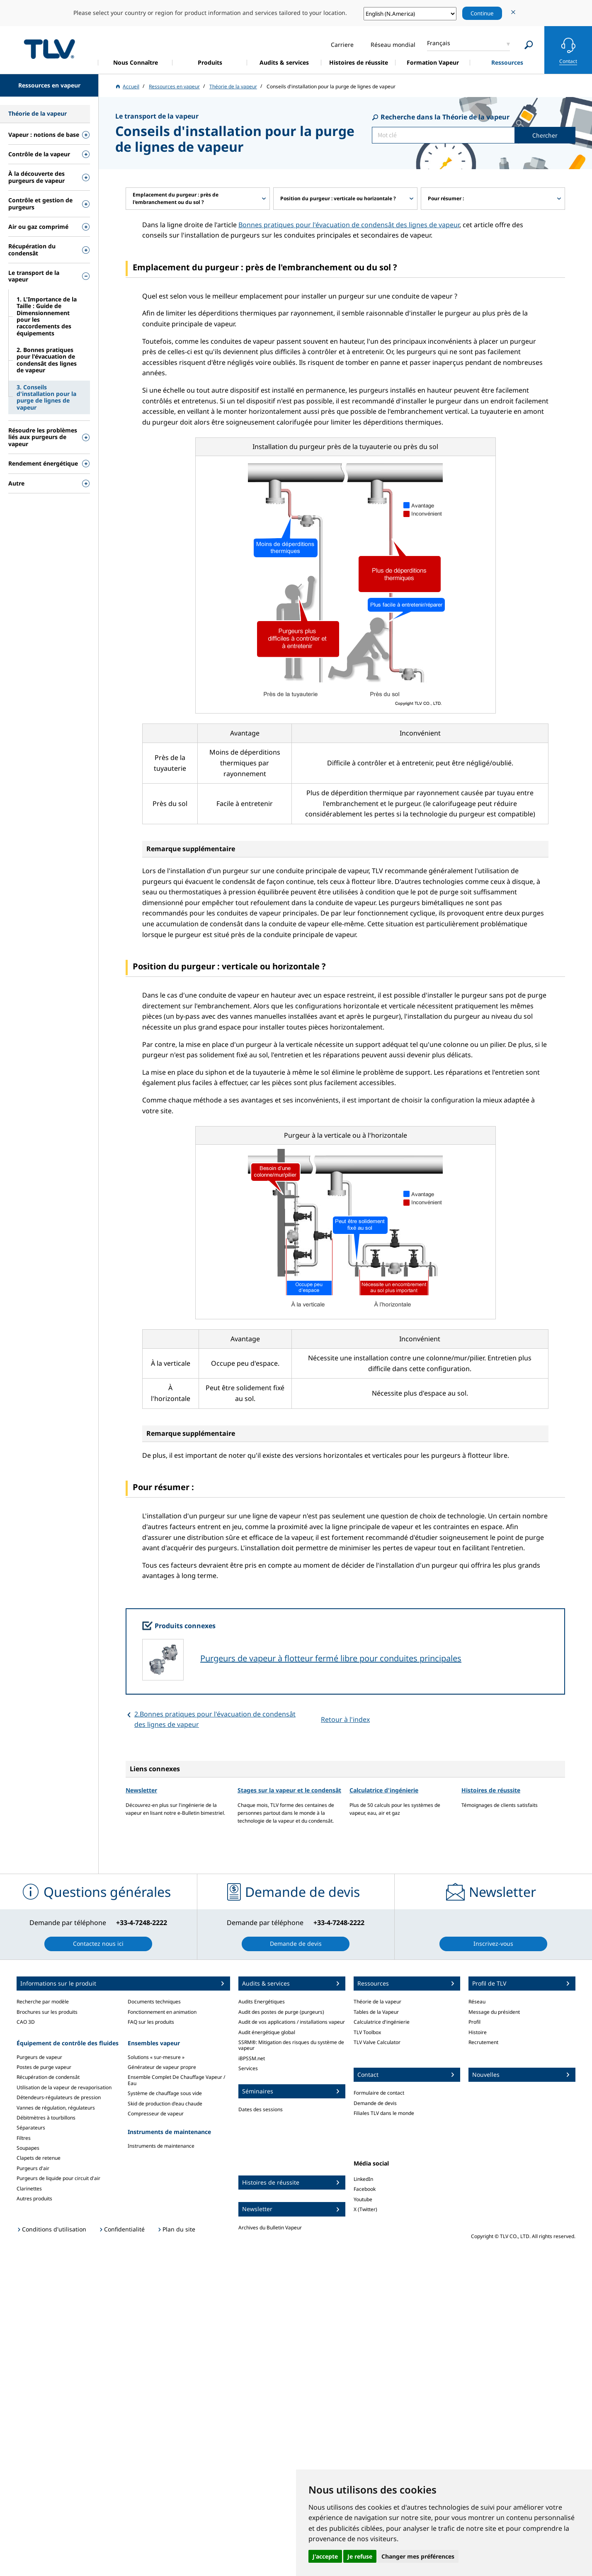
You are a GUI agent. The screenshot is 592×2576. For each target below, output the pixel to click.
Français (438, 43)
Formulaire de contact (379, 2092)
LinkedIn (363, 2179)
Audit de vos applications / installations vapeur (291, 2021)
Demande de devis (375, 2103)
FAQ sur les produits (151, 2021)
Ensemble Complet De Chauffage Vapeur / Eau (176, 2079)
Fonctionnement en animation (162, 2011)
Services (248, 2068)
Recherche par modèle (43, 2001)
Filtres (24, 2137)
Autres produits (34, 2198)
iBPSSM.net (251, 2058)
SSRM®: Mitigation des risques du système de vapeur (291, 2045)
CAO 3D (26, 2021)
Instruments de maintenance (161, 2145)
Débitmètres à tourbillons (46, 2117)
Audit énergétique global (266, 2032)
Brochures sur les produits (47, 2011)
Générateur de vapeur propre (162, 2067)
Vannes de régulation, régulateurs (56, 2107)
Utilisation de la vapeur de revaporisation (64, 2087)
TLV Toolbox (367, 2032)
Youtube (363, 2199)
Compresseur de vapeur (156, 2113)
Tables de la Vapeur (376, 2011)
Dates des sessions (260, 2109)
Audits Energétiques (261, 2001)
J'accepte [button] (325, 2556)
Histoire (477, 2032)
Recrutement (483, 2042)
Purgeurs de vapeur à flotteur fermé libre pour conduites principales (330, 1658)
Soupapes (28, 2147)
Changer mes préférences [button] (417, 2556)
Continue (482, 13)
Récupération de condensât (48, 2077)
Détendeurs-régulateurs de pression (59, 2097)
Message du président (494, 2011)
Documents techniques (154, 2001)
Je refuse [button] (359, 2556)
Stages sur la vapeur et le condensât (289, 1790)
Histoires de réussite (490, 1790)
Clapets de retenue (39, 2157)
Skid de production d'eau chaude (165, 2103)
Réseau (476, 2001)
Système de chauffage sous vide (165, 2093)
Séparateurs (31, 2127)
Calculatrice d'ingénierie (383, 1790)
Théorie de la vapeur (377, 2001)
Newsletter (141, 1790)
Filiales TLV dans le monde (384, 2113)
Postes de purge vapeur (44, 2067)
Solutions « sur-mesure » (156, 2057)
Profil (474, 2021)
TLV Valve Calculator (377, 2042)
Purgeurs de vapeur (39, 2057)
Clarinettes (29, 2188)
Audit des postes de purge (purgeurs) (281, 2011)
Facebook (365, 2188)
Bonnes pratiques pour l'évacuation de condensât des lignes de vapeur (348, 224)
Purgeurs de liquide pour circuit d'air (58, 2178)
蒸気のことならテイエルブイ (49, 48)
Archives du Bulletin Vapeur (270, 2227)
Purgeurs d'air (33, 2168)
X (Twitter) (365, 2209)
